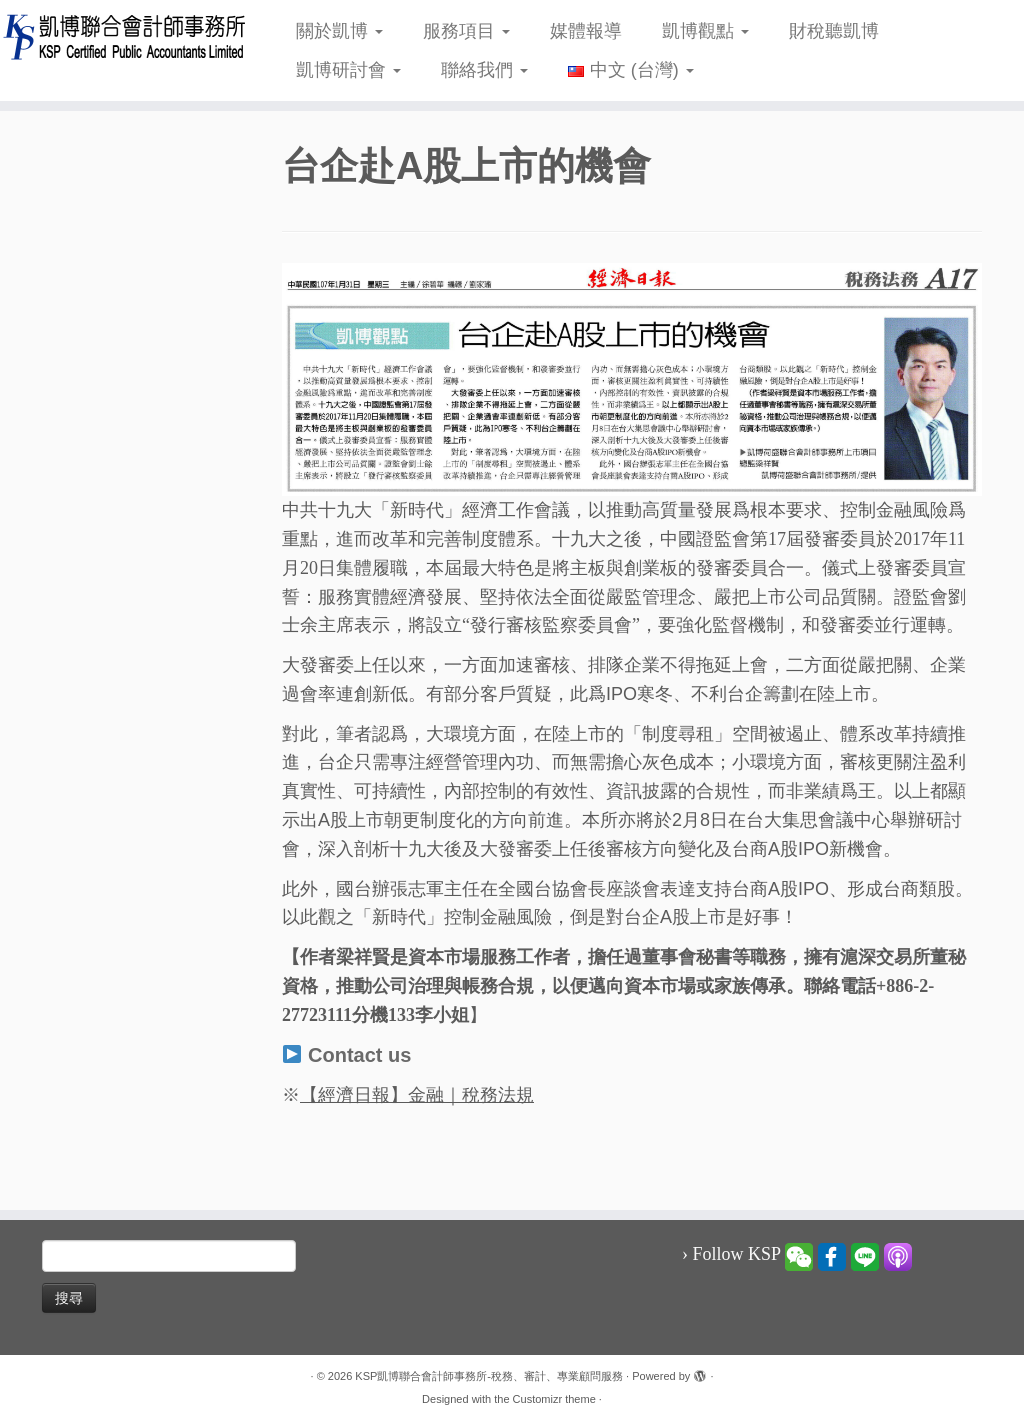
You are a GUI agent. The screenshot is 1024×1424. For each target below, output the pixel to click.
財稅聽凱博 (834, 31)
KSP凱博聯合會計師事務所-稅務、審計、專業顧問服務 (489, 1376)
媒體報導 (586, 31)
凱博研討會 (348, 70)
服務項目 (466, 31)
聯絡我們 (484, 70)
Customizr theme (554, 1399)
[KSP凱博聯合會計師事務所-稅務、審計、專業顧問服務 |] (120, 36)
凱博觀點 (705, 31)
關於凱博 (339, 31)
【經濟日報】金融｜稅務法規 (417, 1095)
